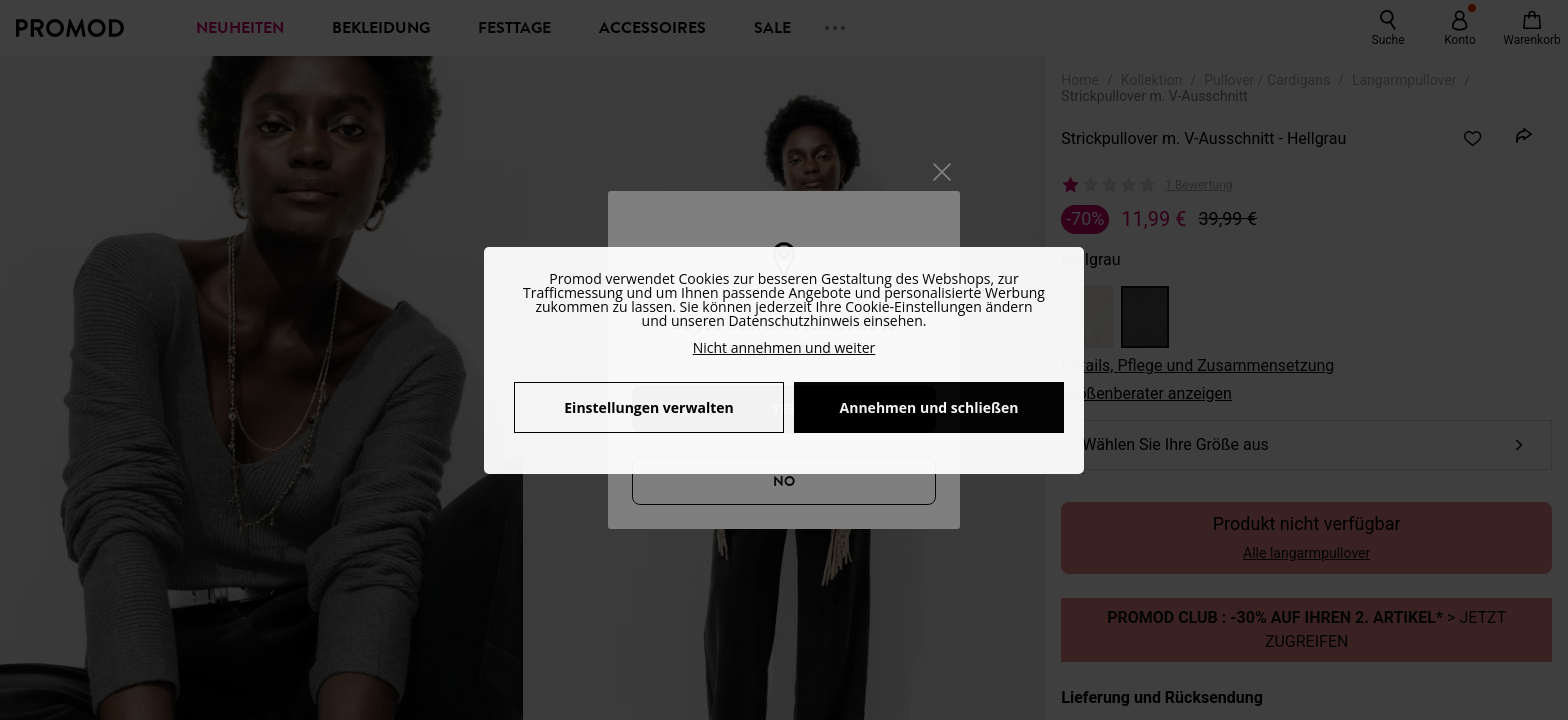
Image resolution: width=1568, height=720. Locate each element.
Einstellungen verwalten (648, 407)
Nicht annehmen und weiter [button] (784, 347)
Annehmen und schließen (929, 407)
